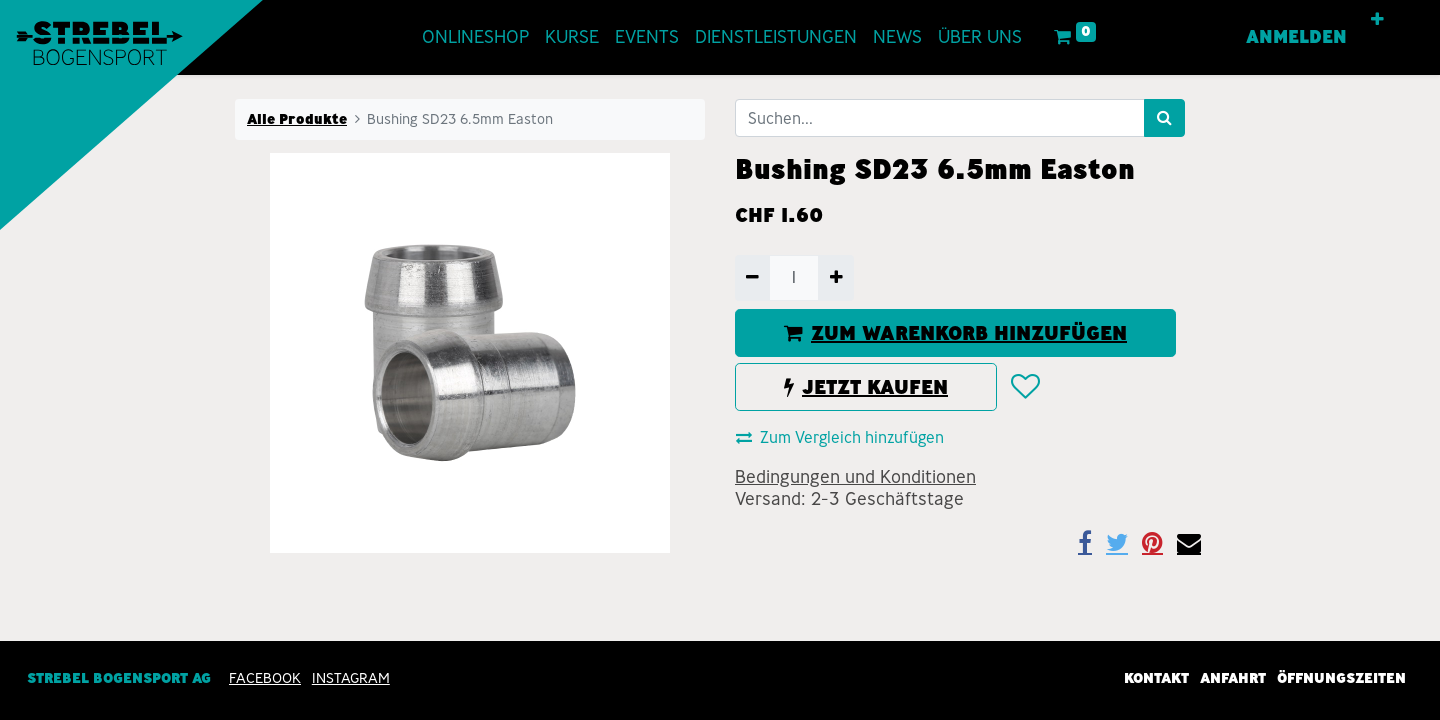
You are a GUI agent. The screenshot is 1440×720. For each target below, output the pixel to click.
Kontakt (1156, 678)
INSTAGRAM (351, 678)
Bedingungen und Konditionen (855, 477)
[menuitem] (475, 37)
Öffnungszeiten (1341, 678)
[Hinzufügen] (835, 278)
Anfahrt (1233, 678)
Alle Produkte (297, 119)
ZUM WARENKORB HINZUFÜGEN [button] (955, 333)
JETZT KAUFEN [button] (866, 387)
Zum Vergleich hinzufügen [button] (840, 437)
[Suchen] (1164, 118)
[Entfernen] (752, 278)
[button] (1377, 20)
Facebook (265, 678)
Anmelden (1296, 37)
